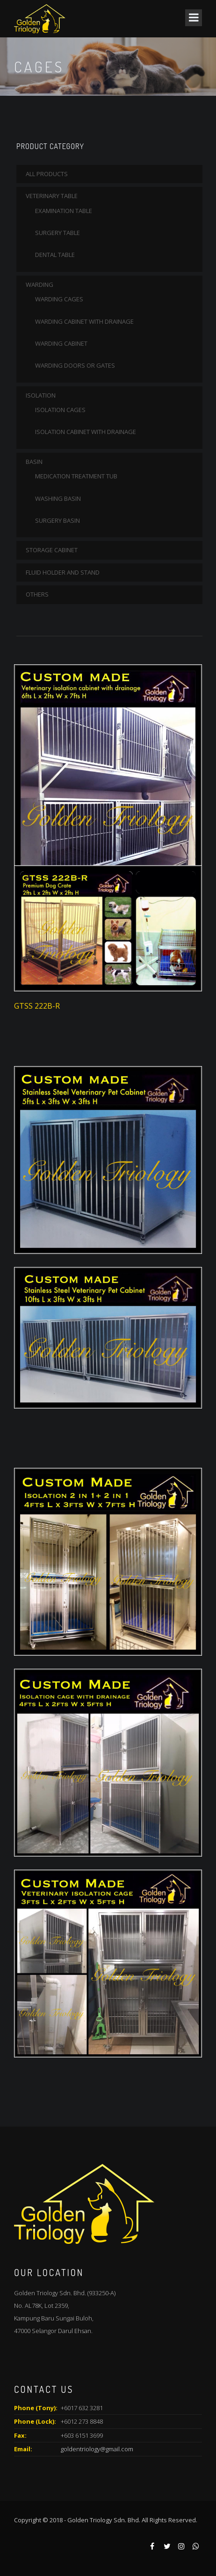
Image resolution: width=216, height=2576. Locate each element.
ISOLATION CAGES (60, 410)
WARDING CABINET (61, 343)
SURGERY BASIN (57, 520)
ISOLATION (41, 395)
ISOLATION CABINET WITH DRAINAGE (85, 431)
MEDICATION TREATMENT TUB (76, 476)
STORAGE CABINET (52, 550)
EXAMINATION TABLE (63, 210)
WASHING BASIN (58, 498)
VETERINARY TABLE (52, 196)
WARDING (39, 284)
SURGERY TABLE (57, 232)
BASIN (34, 461)
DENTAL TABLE (55, 254)
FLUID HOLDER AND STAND (63, 572)
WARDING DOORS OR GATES (75, 365)
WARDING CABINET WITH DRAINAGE (84, 321)
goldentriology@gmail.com (97, 2449)
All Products (47, 174)
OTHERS (37, 594)
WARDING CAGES (59, 299)
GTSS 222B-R (37, 1006)
